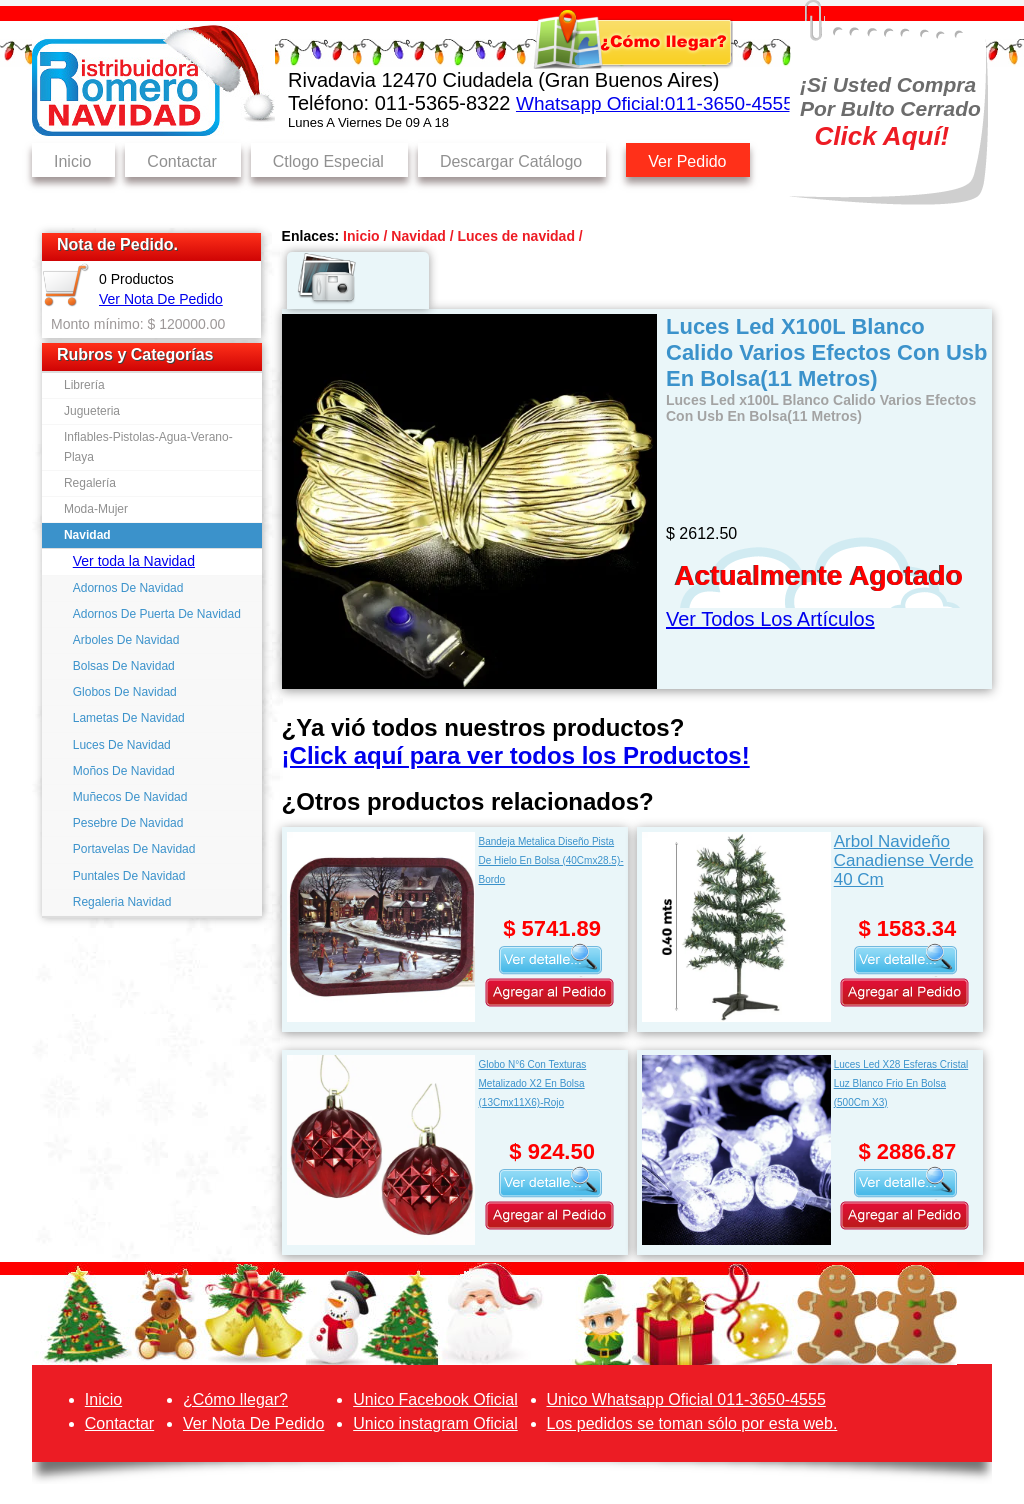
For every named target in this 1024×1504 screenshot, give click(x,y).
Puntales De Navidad (129, 876)
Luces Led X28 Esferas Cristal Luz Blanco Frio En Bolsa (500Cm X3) (901, 1083)
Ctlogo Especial (328, 161)
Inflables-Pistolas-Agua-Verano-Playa (148, 446)
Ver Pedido (687, 161)
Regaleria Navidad (122, 902)
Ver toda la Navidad (134, 561)
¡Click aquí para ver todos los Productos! (516, 755)
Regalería (90, 483)
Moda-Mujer (96, 509)
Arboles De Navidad (126, 640)
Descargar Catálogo (511, 161)
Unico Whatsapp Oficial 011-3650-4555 (686, 1399)
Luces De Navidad (122, 745)
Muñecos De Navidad (130, 797)
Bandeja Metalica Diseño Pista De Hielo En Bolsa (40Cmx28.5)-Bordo (550, 860)
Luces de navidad (515, 236)
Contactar (181, 161)
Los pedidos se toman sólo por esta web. (692, 1423)
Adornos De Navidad (128, 588)
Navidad (87, 535)
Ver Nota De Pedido (161, 299)
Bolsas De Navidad (124, 666)
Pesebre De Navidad (128, 823)
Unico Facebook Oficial (435, 1399)
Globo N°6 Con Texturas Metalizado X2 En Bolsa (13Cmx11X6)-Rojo (532, 1083)
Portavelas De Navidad (134, 849)
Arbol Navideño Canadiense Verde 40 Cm (904, 860)
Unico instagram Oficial (435, 1423)
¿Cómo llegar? (235, 1399)
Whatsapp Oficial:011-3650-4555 (655, 103)
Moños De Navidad (124, 771)
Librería (84, 385)
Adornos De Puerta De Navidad (157, 614)
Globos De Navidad (125, 692)
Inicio (72, 161)
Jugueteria (92, 411)
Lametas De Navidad (129, 718)
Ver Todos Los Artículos (770, 619)
